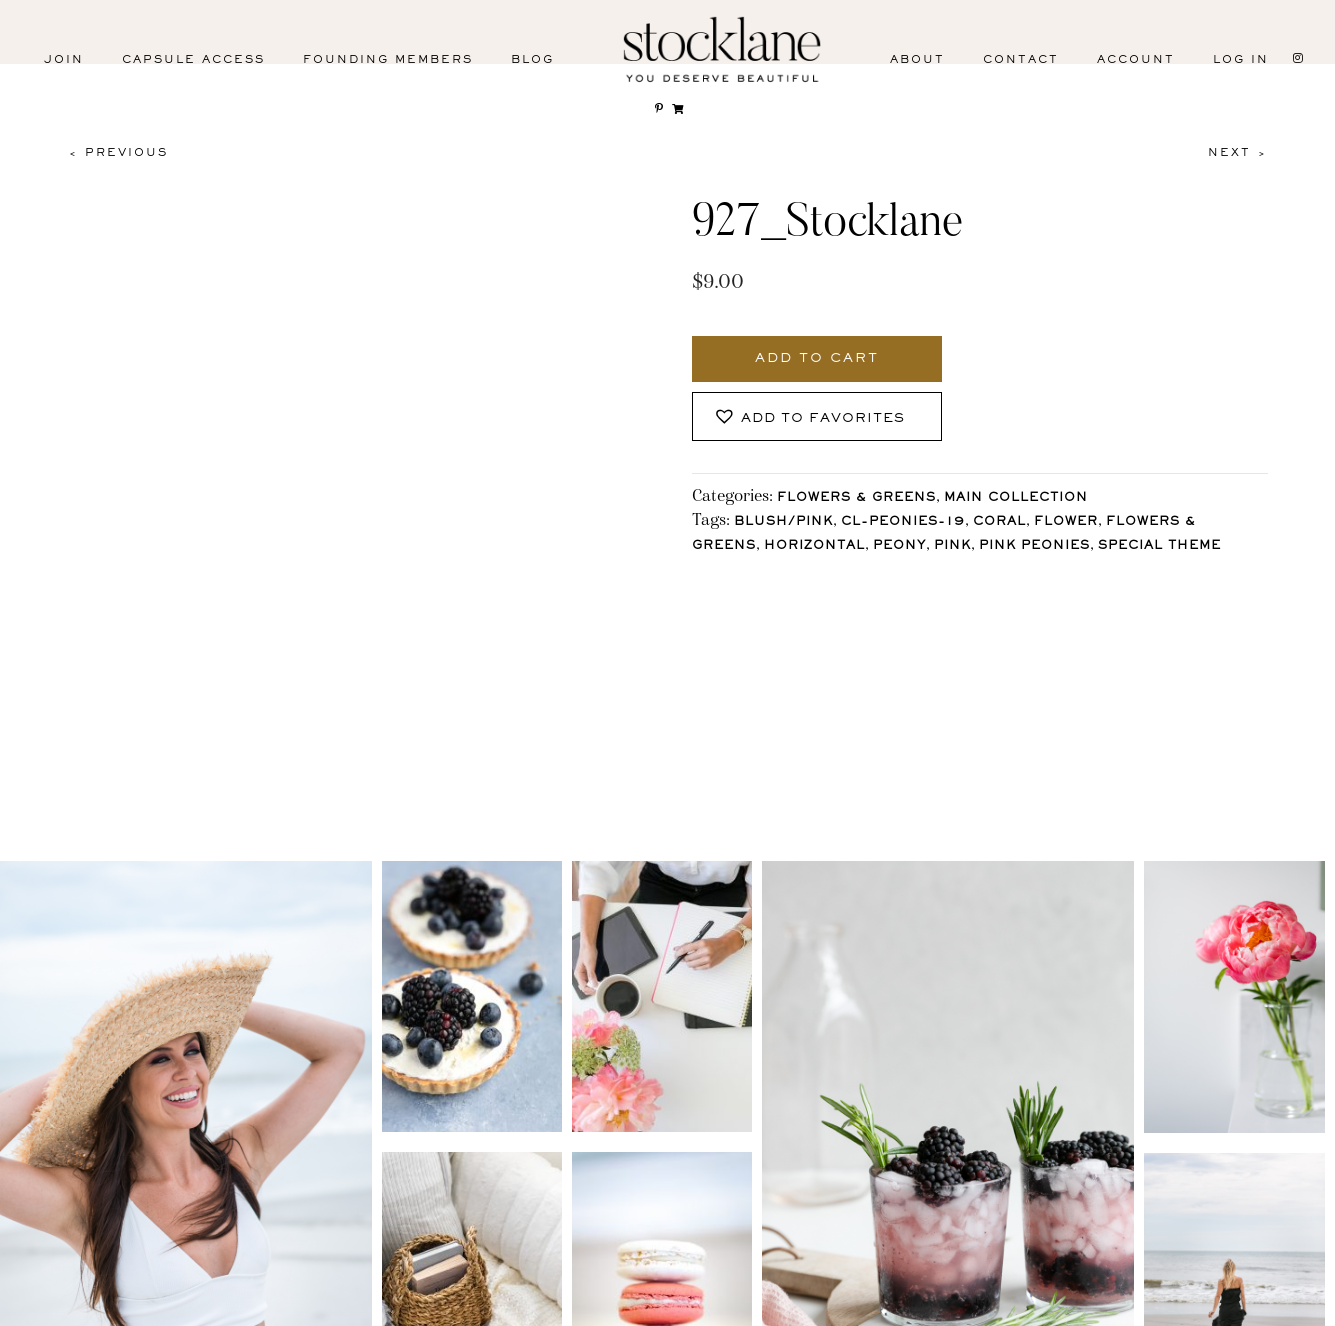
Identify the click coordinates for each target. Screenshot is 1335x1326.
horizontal (814, 546)
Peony (899, 546)
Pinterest (355, 1296)
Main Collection (1016, 498)
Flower (1066, 522)
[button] (817, 416)
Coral (999, 522)
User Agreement (1221, 1280)
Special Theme (1159, 546)
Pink (952, 546)
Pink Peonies (1034, 546)
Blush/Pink (783, 522)
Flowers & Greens (856, 498)
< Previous (118, 153)
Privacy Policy (961, 1280)
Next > (1238, 153)
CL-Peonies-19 (903, 522)
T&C (1089, 1280)
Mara (1274, 1304)
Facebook (222, 1296)
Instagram (88, 1296)
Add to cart (817, 359)
